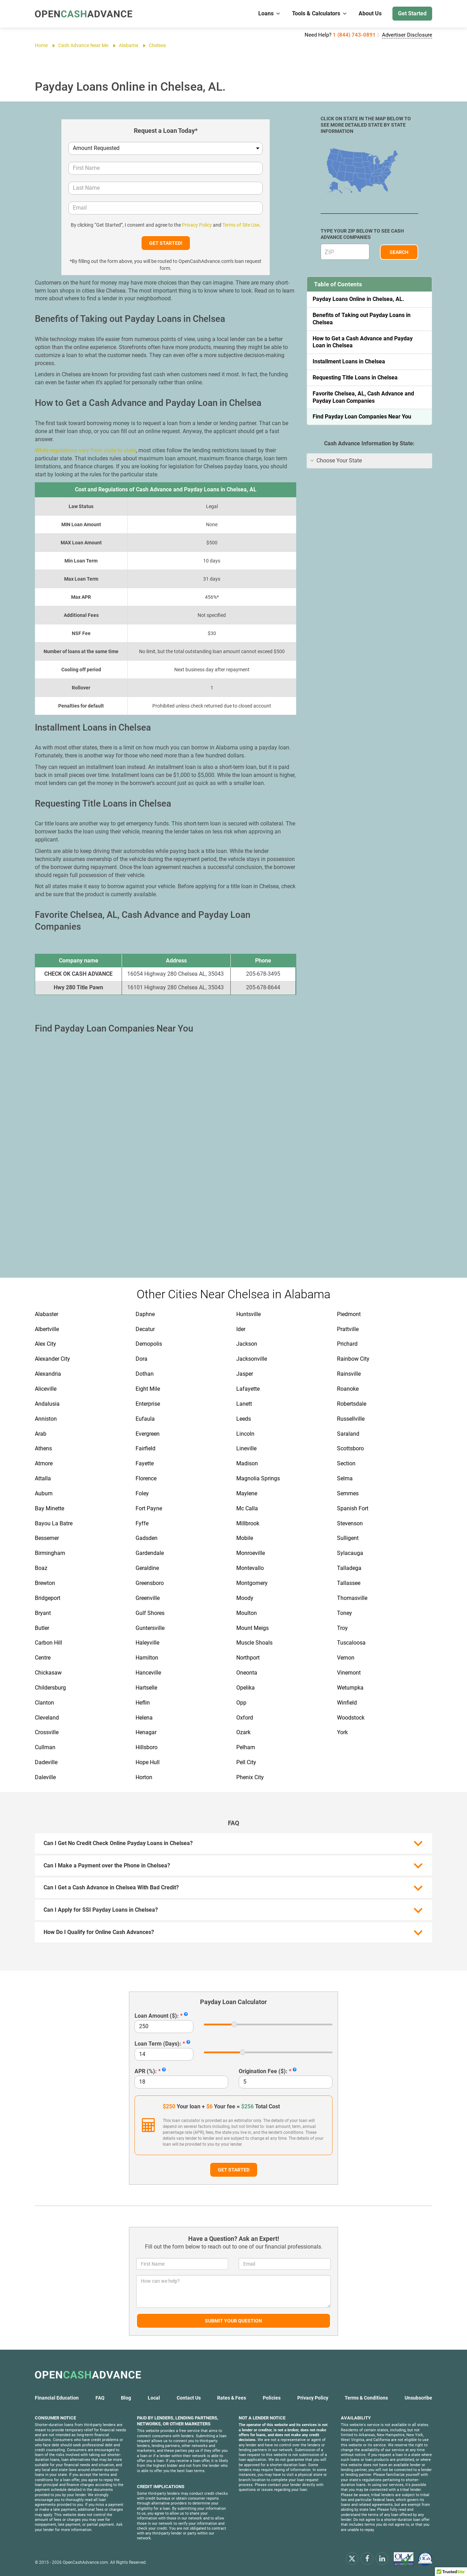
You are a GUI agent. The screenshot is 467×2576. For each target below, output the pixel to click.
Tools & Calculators (319, 13)
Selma (345, 1478)
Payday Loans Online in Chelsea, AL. (358, 299)
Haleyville (147, 1642)
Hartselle (146, 1687)
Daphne (145, 1314)
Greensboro (150, 1583)
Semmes (348, 1493)
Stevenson (350, 1523)
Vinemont (349, 1672)
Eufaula (145, 1418)
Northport (248, 1657)
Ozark (243, 1732)
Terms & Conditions (366, 2398)
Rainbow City (353, 1358)
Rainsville (349, 1373)
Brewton (45, 1583)
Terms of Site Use (240, 225)
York (342, 1732)
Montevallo (250, 1568)
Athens (43, 1448)
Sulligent (348, 1538)
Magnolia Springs (258, 1478)
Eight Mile (148, 1388)
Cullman (45, 1747)
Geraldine (147, 1568)
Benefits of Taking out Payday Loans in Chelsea (362, 319)
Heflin (143, 1702)
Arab (40, 1433)
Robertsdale (351, 1403)
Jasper (244, 1373)
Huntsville (248, 1314)
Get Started (412, 13)
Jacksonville (251, 1358)
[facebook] (367, 2558)
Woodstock (351, 1717)
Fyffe (142, 1523)
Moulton (246, 1613)
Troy (342, 1628)
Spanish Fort (352, 1508)
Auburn (44, 1493)
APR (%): (146, 2071)
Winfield (347, 1702)
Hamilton (147, 1657)
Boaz (41, 1568)
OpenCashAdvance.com (85, 2562)
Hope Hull (148, 1762)
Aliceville (45, 1388)
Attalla (43, 1478)
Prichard (347, 1343)
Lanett (244, 1403)
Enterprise (148, 1403)
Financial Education (57, 2398)
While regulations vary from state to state (85, 450)
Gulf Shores (150, 1613)
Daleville (45, 1777)
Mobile (244, 1538)
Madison (247, 1463)
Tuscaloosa (351, 1642)
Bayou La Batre (53, 1523)
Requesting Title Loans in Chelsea (355, 377)
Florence (146, 1478)
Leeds (243, 1418)
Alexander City (52, 1358)
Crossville (47, 1732)
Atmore (44, 1463)
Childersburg (50, 1687)
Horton (144, 1777)
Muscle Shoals (254, 1642)
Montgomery (252, 1583)
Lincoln (245, 1433)
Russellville (351, 1418)
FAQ (100, 2398)
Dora (141, 1358)
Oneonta (246, 1672)
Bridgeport (47, 1598)
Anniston (46, 1418)
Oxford (244, 1717)
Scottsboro (350, 1448)
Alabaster (46, 1314)
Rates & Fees (231, 2398)
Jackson (246, 1343)
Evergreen (148, 1433)
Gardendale (150, 1553)
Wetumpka (350, 1687)
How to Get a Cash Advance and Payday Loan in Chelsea (363, 342)
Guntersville (150, 1628)
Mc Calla (247, 1508)
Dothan (145, 1373)
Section (346, 1463)
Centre (43, 1657)
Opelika (245, 1687)
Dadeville (46, 1762)
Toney (344, 1613)
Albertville (47, 1329)
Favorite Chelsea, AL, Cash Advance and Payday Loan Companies (363, 397)
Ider (240, 1329)
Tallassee (348, 1583)
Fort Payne (149, 1508)
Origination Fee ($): (263, 2071)
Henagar (146, 1732)
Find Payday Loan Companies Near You (362, 416)
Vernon (345, 1657)
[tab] (369, 460)
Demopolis (149, 1343)
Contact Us (189, 2398)
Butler (42, 1628)
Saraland (348, 1433)
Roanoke (348, 1388)
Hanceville (148, 1672)
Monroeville (250, 1553)
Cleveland (47, 1717)
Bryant (43, 1613)
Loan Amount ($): (157, 2015)
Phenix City (250, 1777)
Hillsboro (147, 1747)
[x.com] (352, 2558)
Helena (144, 1717)
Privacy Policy (197, 225)
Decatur (145, 1329)
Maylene (246, 1493)
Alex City (45, 1343)
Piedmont (349, 1314)
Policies (272, 2398)
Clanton (44, 1702)
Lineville (246, 1448)
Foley (142, 1493)
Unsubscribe (418, 2398)
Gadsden (147, 1538)
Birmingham (50, 1553)
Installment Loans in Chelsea (349, 361)
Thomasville (352, 1598)
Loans (269, 13)
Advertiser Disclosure (407, 35)
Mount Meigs (252, 1628)
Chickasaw (48, 1672)
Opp (241, 1702)
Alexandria (48, 1373)
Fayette (145, 1463)
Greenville (148, 1598)
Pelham (245, 1747)
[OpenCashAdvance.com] (83, 13)
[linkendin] (382, 2558)
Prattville (348, 1329)
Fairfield (145, 1448)
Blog (126, 2398)
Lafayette (248, 1388)
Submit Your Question (233, 2321)
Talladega (349, 1568)
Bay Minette (49, 1508)
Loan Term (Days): (158, 2043)
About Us (370, 13)
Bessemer (47, 1538)
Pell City (246, 1762)
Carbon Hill (48, 1642)
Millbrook (247, 1523)
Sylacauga (350, 1553)
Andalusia (47, 1403)
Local (154, 2398)
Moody (244, 1598)
